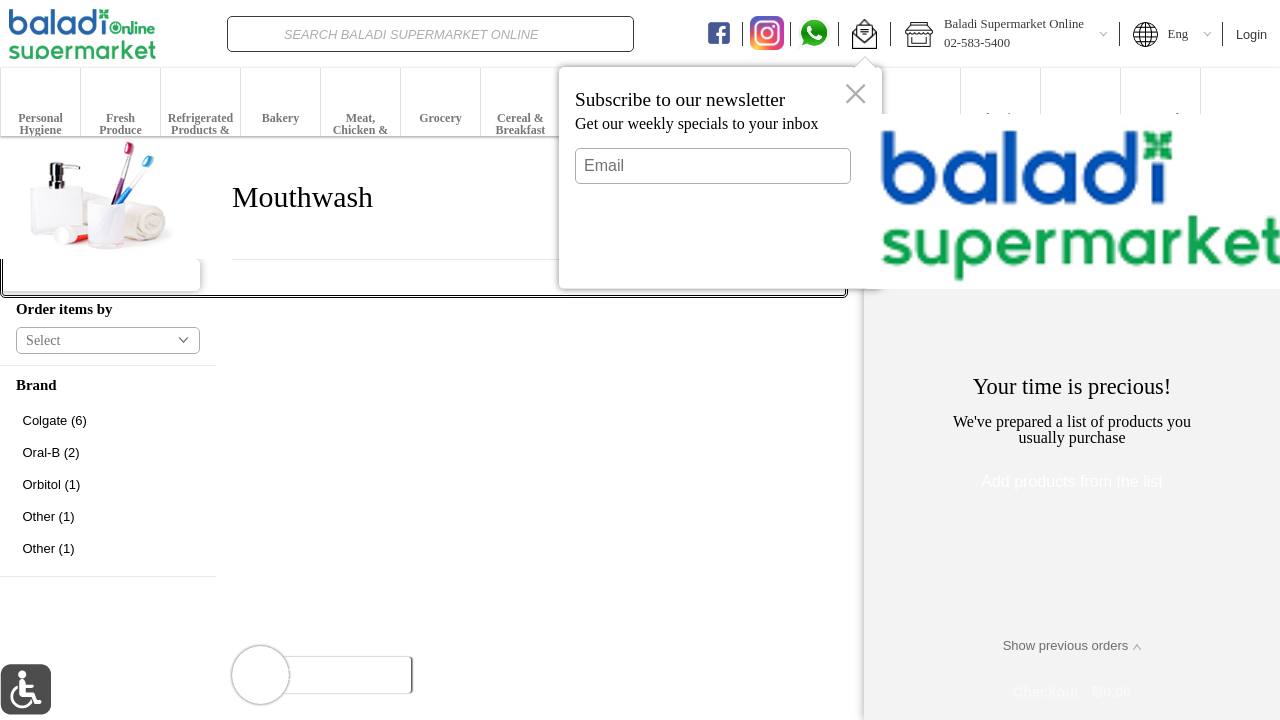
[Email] (713, 166)
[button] (864, 34)
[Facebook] (719, 34)
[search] (613, 33)
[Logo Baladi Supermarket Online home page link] (82, 34)
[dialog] (720, 178)
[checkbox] (108, 420)
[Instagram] (766, 34)
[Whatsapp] (814, 34)
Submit (713, 255)
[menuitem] (40, 102)
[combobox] (431, 33)
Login (1251, 34)
